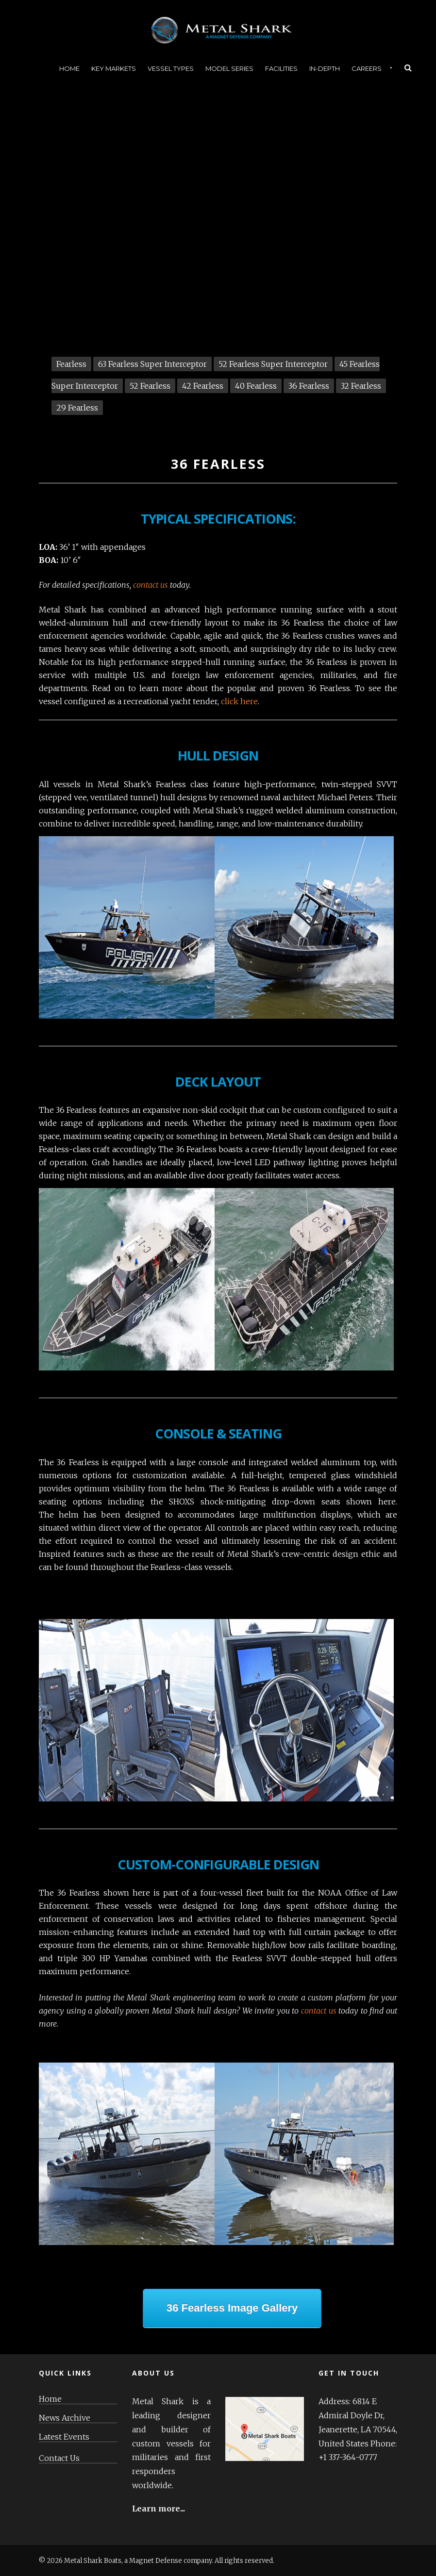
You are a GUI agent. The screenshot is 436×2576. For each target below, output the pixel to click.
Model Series (229, 68)
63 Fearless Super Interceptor (152, 364)
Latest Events (64, 2437)
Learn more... (158, 2508)
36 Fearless (308, 386)
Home (69, 68)
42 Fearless (202, 386)
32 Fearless (361, 386)
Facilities (281, 68)
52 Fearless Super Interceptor (273, 364)
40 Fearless (256, 386)
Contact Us (59, 2458)
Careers (367, 68)
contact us (150, 585)
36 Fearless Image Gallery (232, 2308)
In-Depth (324, 68)
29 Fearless (77, 408)
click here (239, 701)
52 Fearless (150, 386)
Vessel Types (171, 68)
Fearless (71, 364)
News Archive (64, 2418)
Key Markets (113, 68)
